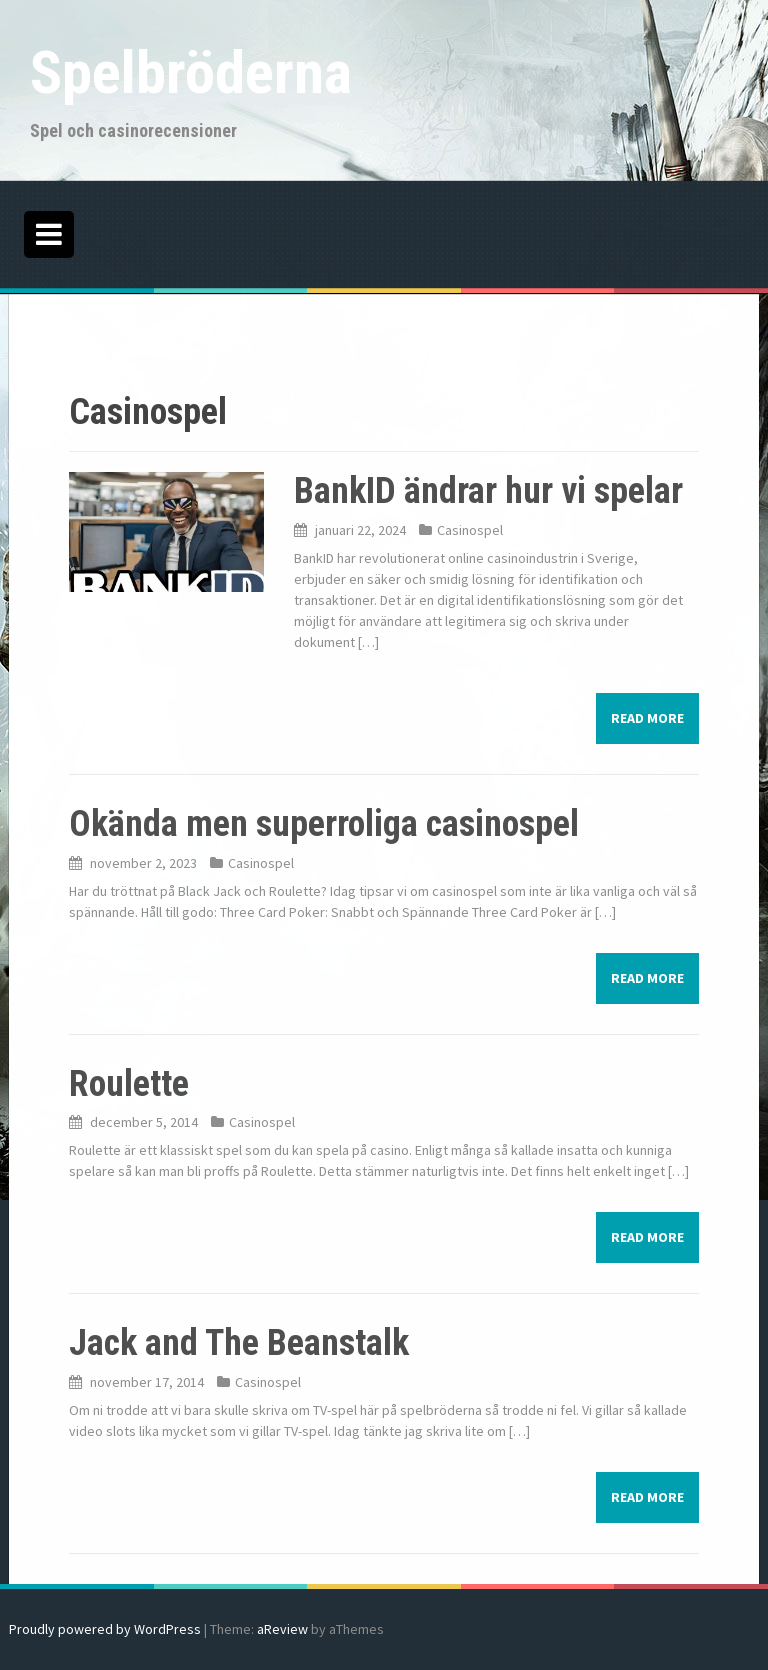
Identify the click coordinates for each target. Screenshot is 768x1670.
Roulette (129, 1084)
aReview (282, 1629)
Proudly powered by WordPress (105, 1629)
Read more (647, 718)
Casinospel (470, 530)
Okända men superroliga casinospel (324, 824)
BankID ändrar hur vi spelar (488, 491)
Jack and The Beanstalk (239, 1343)
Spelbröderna (191, 72)
